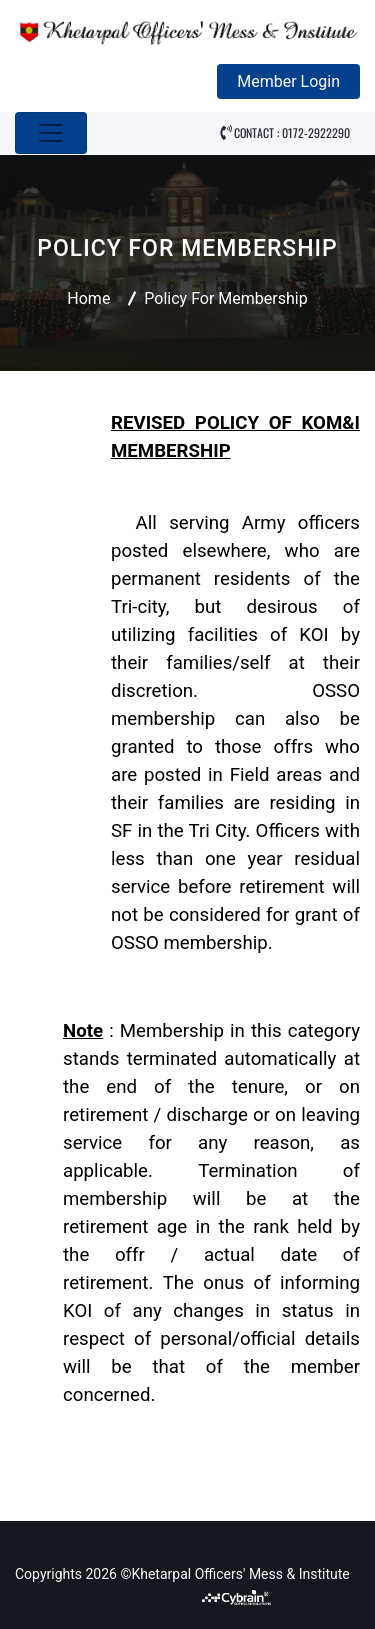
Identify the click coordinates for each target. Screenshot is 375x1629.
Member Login (288, 81)
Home (88, 298)
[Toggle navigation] (51, 133)
